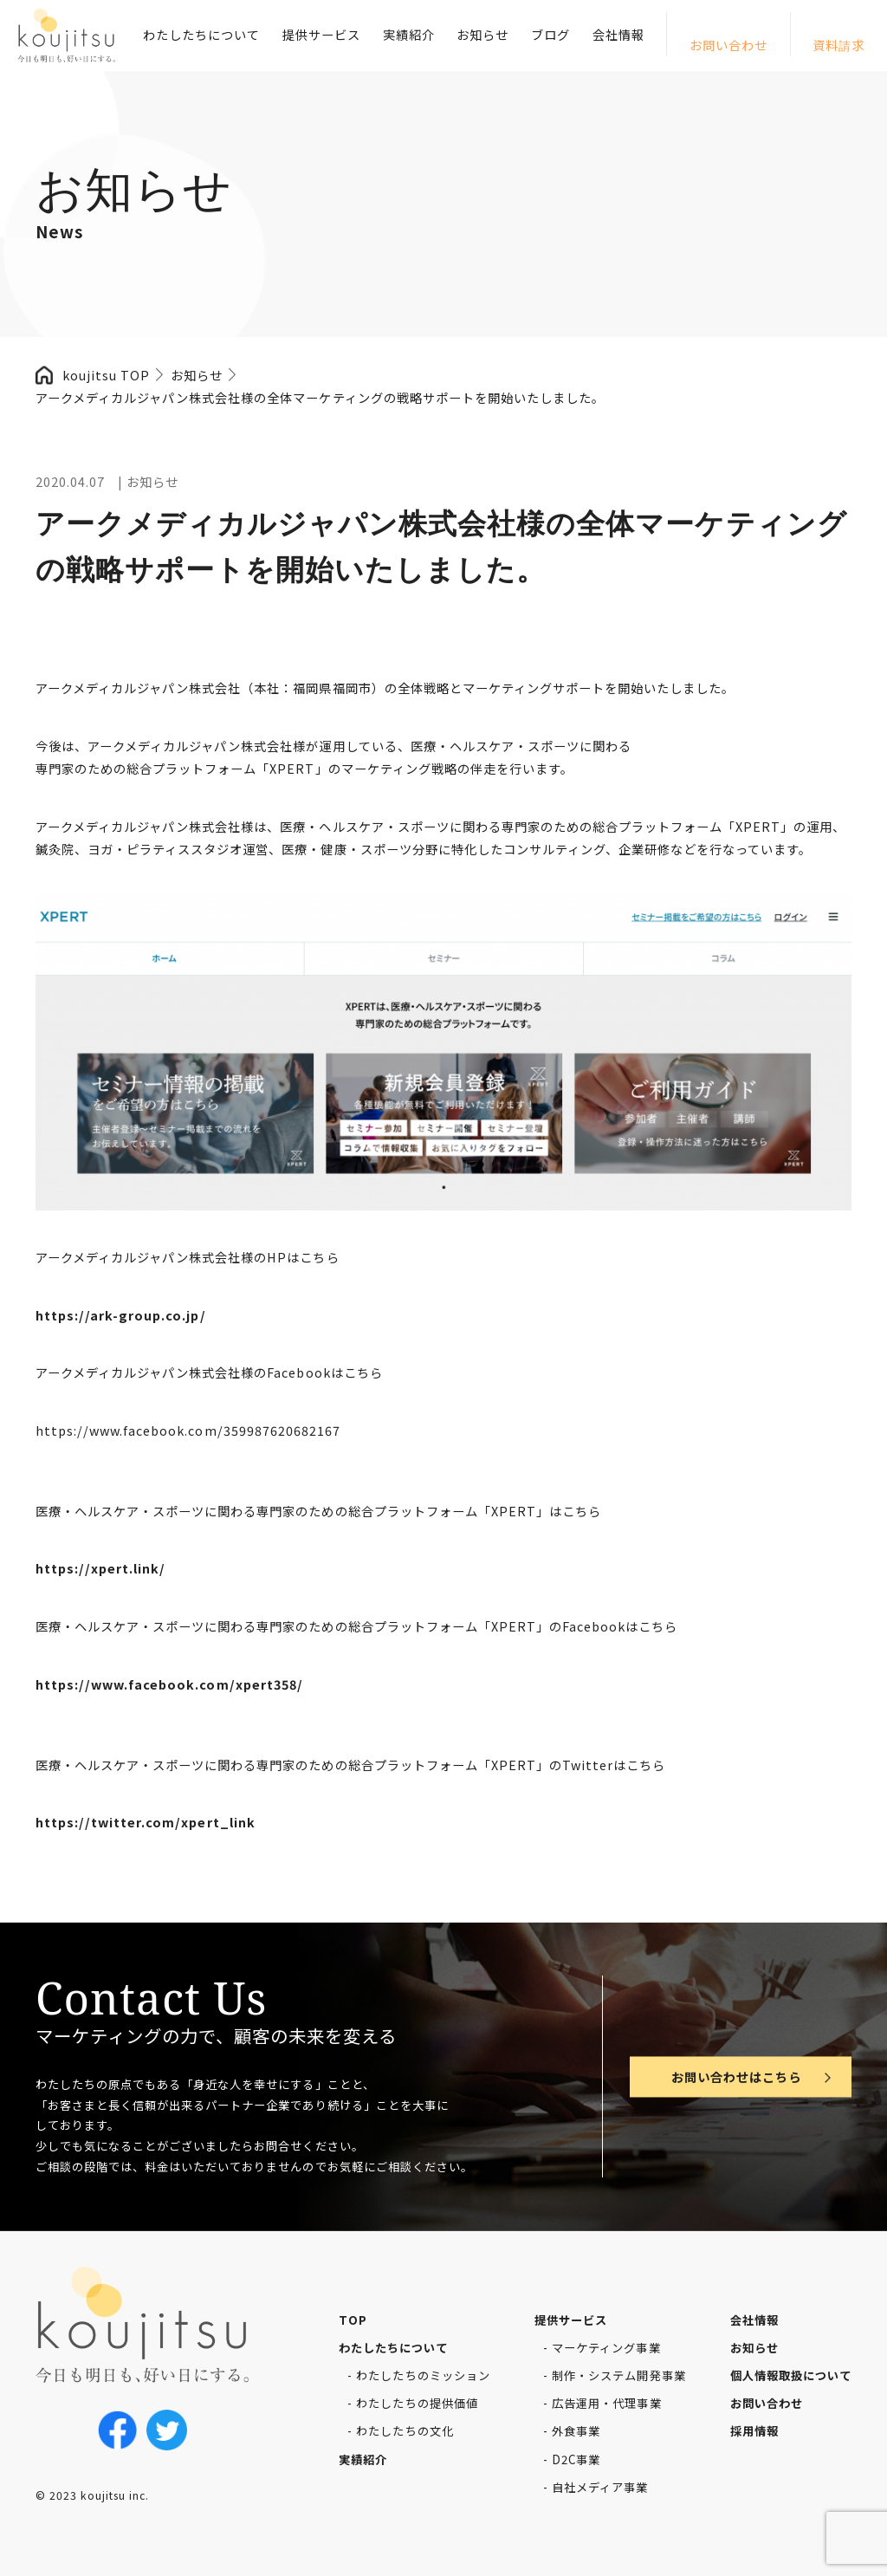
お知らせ (482, 34)
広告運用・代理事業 (606, 2403)
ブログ (550, 34)
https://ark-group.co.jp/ (121, 1315)
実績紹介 (409, 34)
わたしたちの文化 (404, 2431)
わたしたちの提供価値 (416, 2403)
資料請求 (838, 45)
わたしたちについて (201, 34)
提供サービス (321, 34)
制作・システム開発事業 (618, 2375)
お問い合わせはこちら (736, 2076)
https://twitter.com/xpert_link (146, 1822)
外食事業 (576, 2431)
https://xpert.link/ (100, 1568)
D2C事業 (576, 2459)
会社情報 (618, 34)
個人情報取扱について (790, 2375)
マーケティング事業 (606, 2347)
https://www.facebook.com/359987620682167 (188, 1430)
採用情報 (754, 2431)
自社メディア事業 (600, 2487)
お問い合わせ (728, 45)
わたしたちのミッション (422, 2375)
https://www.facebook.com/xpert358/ (169, 1684)
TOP (353, 2320)
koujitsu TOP (106, 375)
